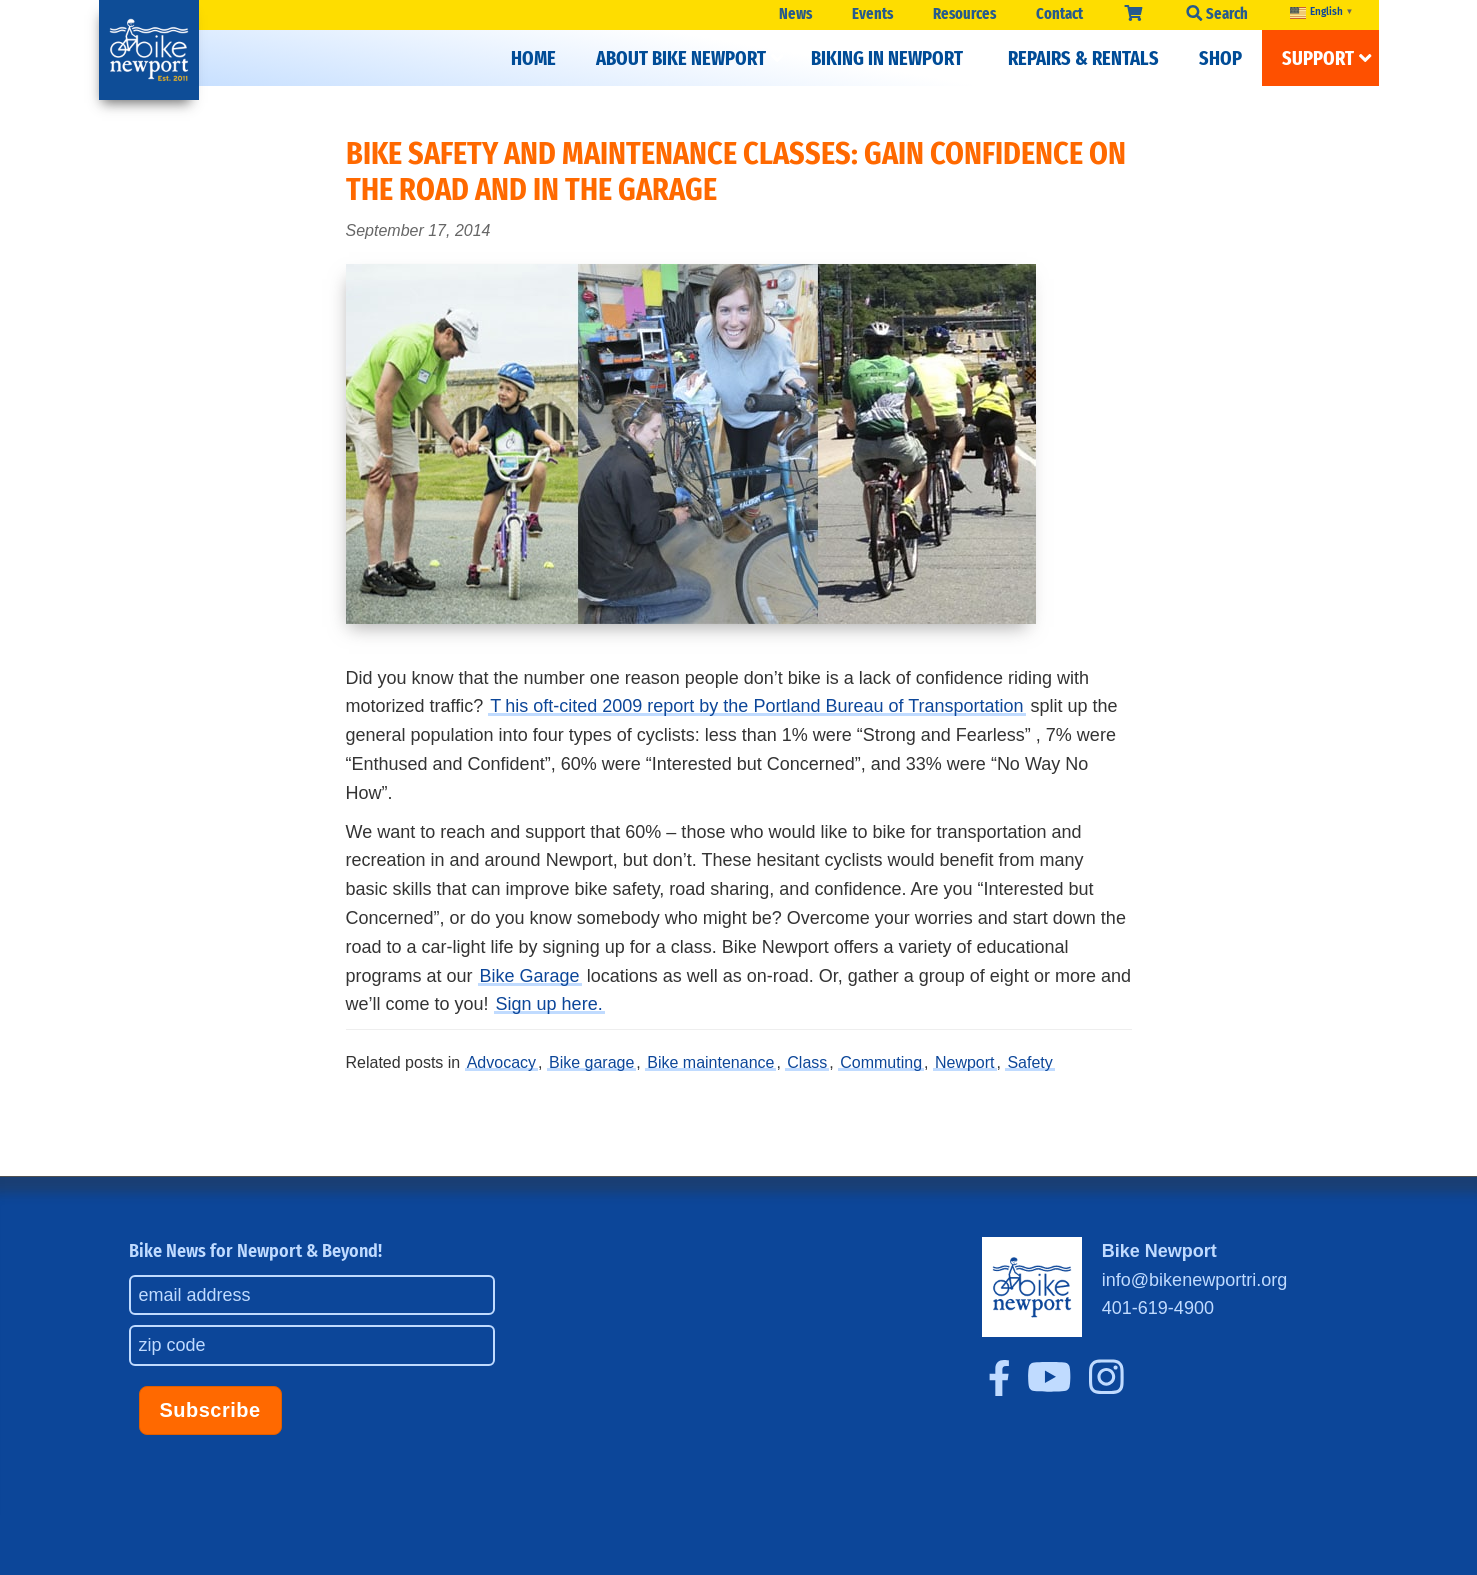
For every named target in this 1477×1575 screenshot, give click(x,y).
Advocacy (501, 1062)
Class (807, 1062)
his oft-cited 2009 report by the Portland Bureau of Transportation (764, 706)
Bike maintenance (710, 1062)
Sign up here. (549, 1004)
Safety (1029, 1062)
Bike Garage (530, 976)
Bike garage (591, 1062)
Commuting (881, 1062)
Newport (965, 1062)
